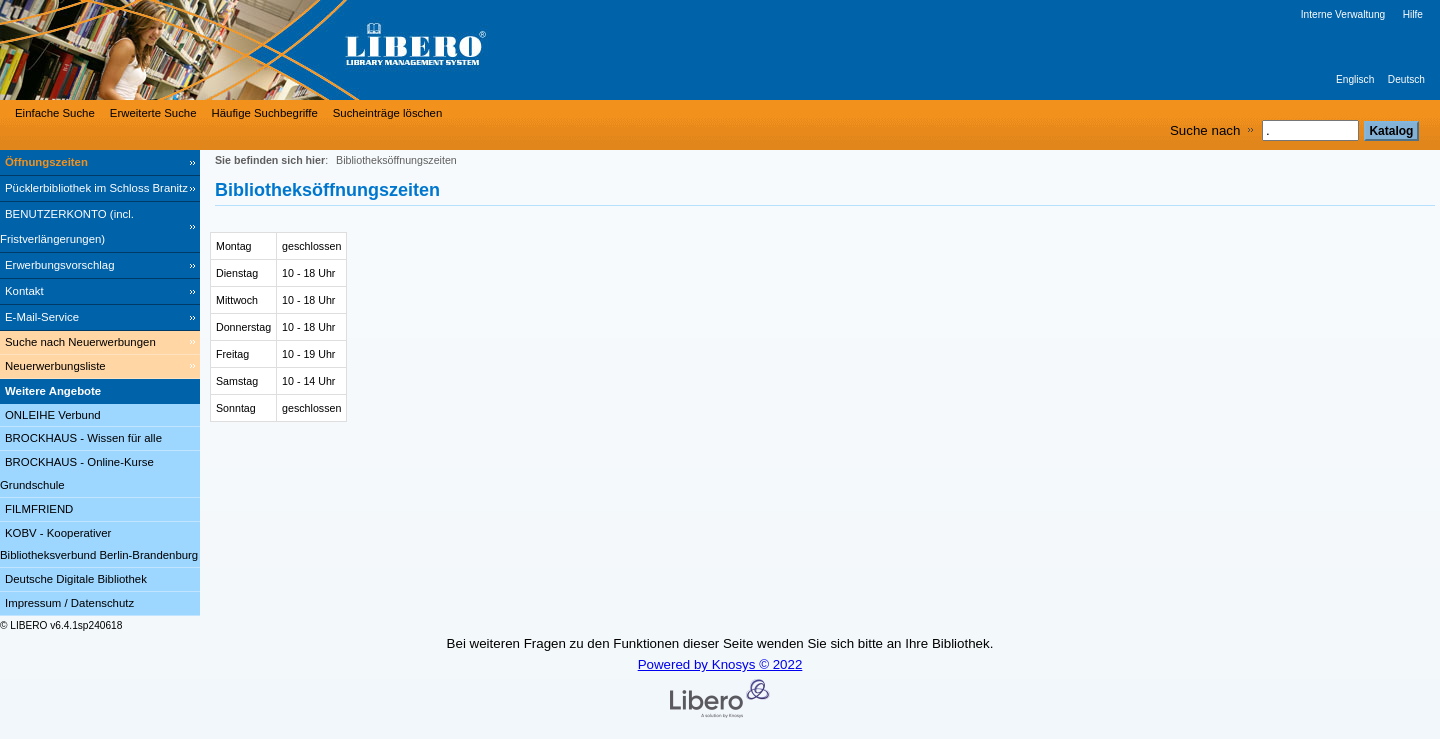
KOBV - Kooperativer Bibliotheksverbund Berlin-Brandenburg (99, 544)
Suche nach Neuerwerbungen (80, 342)
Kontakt (24, 291)
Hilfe (1413, 14)
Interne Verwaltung (1343, 14)
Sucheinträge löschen (388, 113)
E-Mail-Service (42, 317)
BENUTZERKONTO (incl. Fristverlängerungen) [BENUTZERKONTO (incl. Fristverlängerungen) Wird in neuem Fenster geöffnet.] (67, 226)
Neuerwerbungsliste (55, 366)
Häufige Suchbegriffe (265, 113)
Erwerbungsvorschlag (60, 265)
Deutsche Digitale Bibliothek (76, 579)
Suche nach (1205, 130)
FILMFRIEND (39, 509)
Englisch (1355, 79)
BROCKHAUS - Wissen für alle (83, 438)
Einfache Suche (55, 113)
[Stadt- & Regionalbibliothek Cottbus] (300, 50)
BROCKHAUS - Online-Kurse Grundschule (77, 473)
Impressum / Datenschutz (69, 603)
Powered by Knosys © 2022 (720, 664)
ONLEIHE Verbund (53, 415)
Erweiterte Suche (153, 113)
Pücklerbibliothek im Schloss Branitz (96, 188)
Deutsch (1406, 79)
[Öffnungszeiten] (100, 163)
